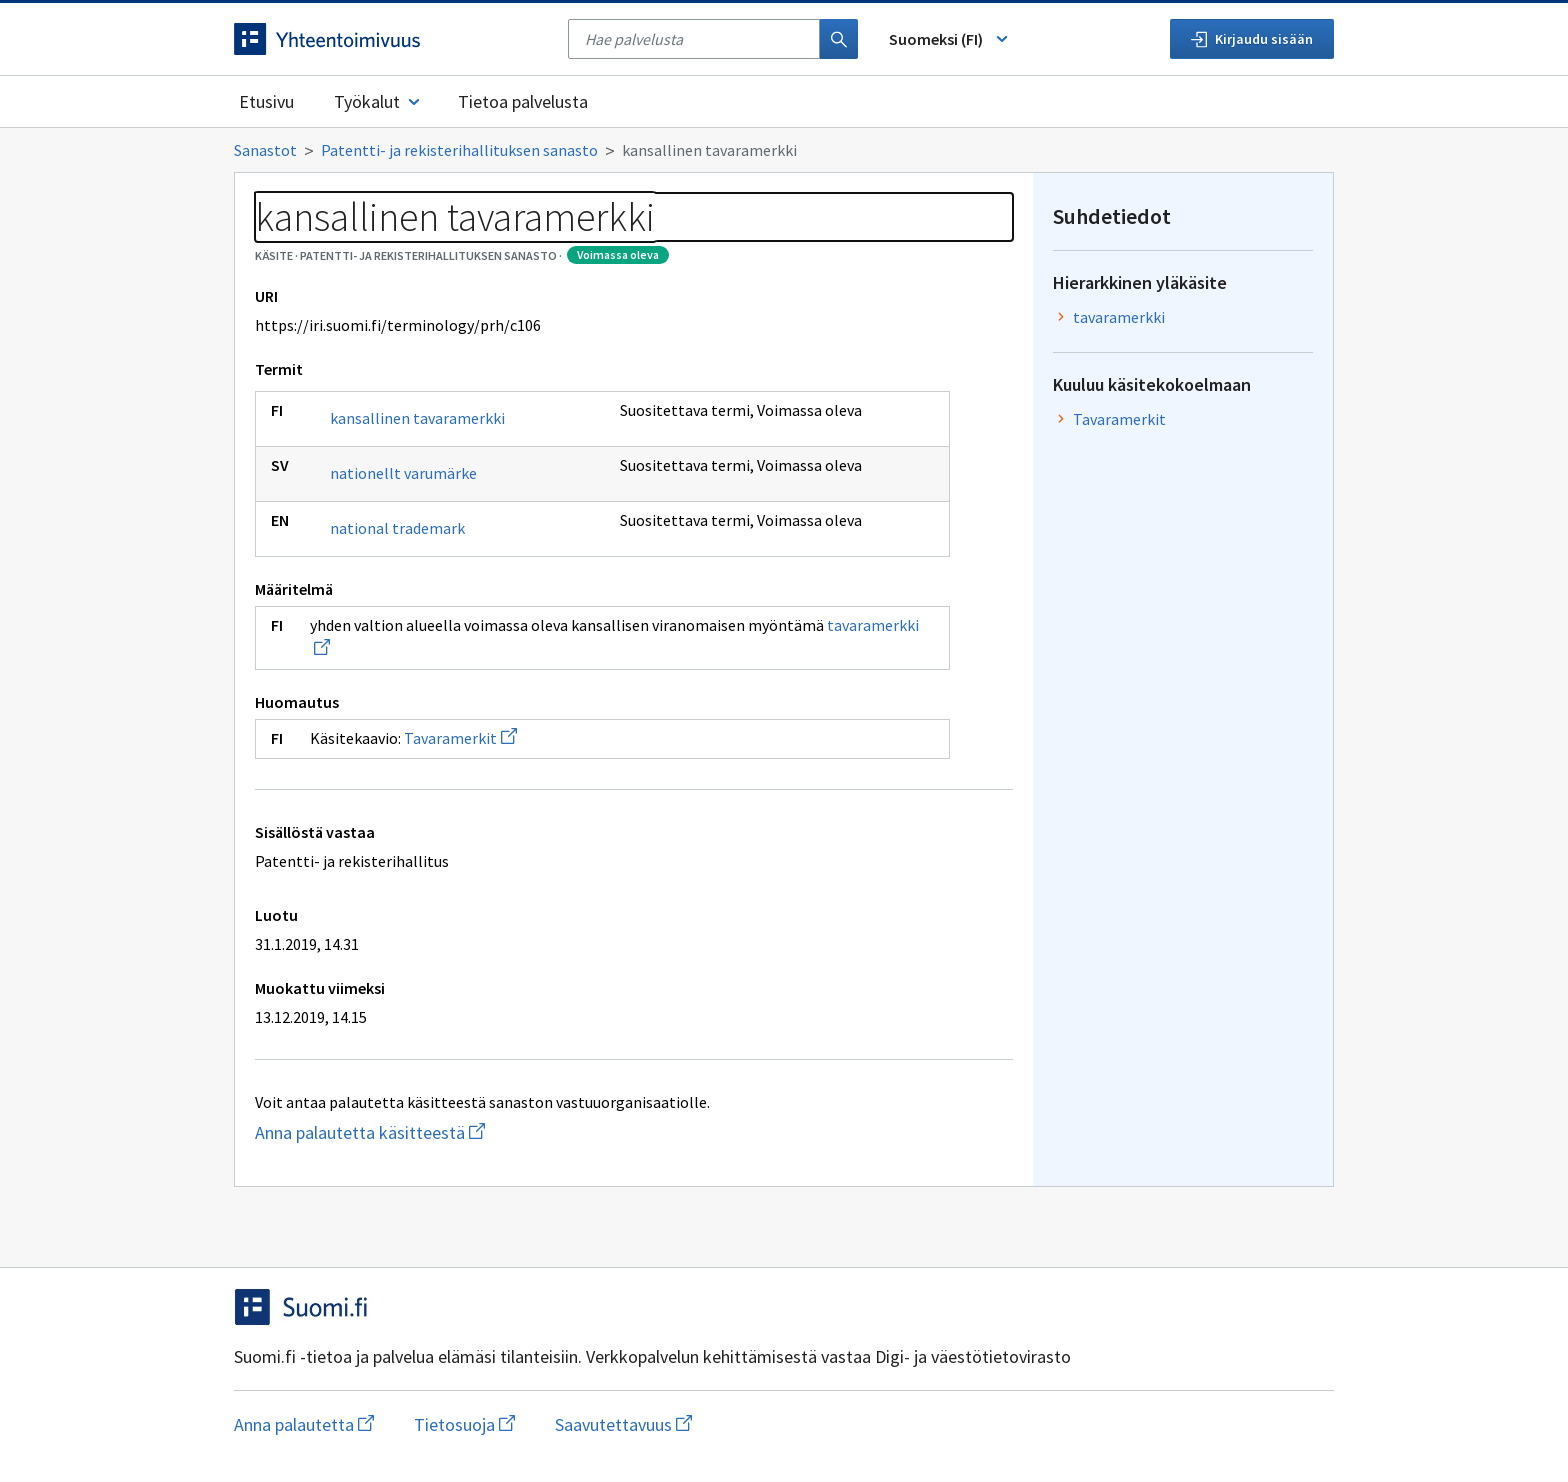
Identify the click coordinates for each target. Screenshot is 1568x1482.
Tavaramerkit (460, 738)
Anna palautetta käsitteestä (449, 1132)
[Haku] (839, 39)
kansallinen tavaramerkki (417, 418)
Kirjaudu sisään (1252, 39)
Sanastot (265, 150)
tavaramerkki (1119, 317)
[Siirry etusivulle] (391, 39)
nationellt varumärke (403, 473)
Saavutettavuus (623, 1424)
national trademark (397, 528)
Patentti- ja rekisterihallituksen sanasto (459, 150)
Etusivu (266, 101)
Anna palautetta (304, 1424)
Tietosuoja (464, 1424)
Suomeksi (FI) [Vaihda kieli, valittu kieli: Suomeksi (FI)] (950, 39)
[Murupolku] (784, 150)
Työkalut (378, 101)
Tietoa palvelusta (523, 101)
